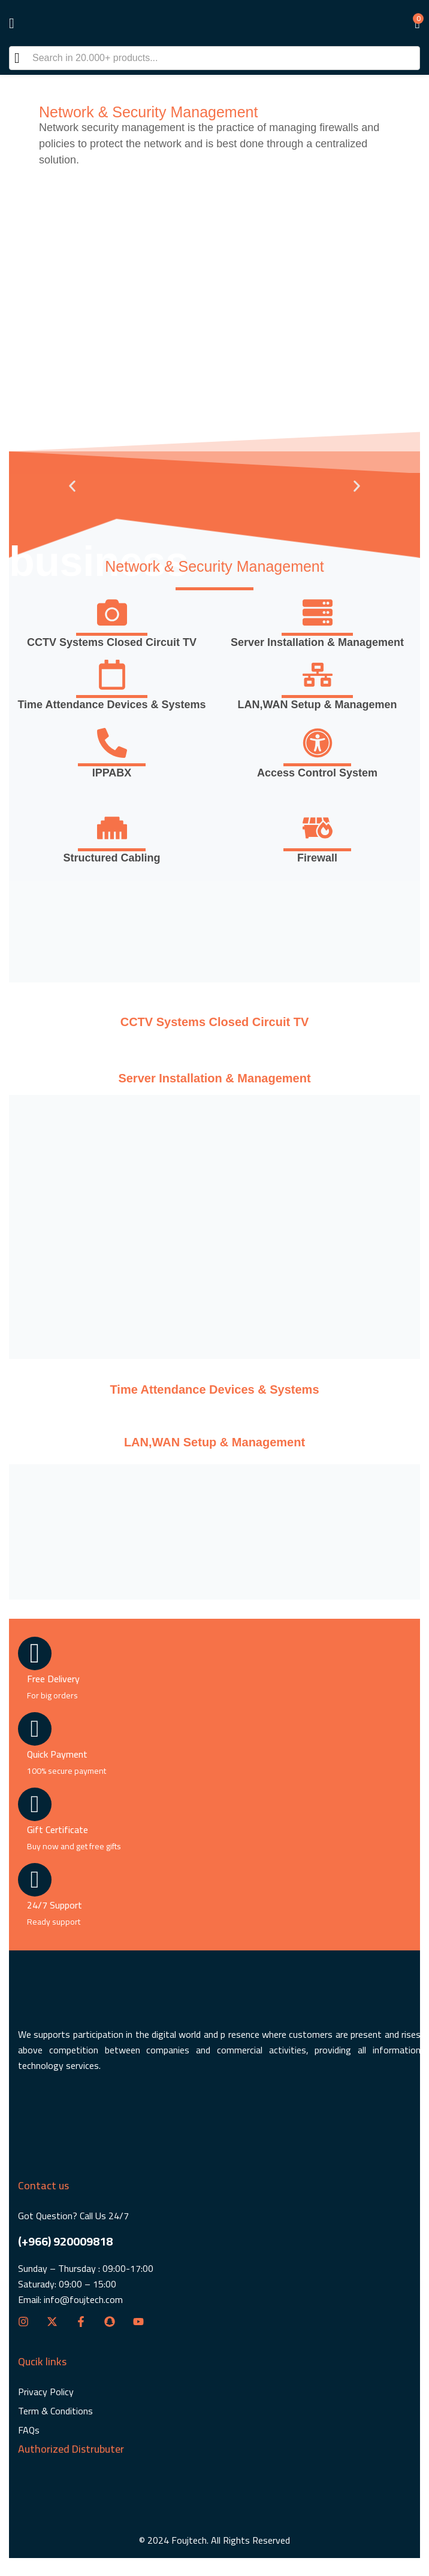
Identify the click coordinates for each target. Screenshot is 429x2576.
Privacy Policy (46, 2392)
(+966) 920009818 (65, 2241)
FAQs (29, 2430)
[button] (411, 23)
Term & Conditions (55, 2411)
